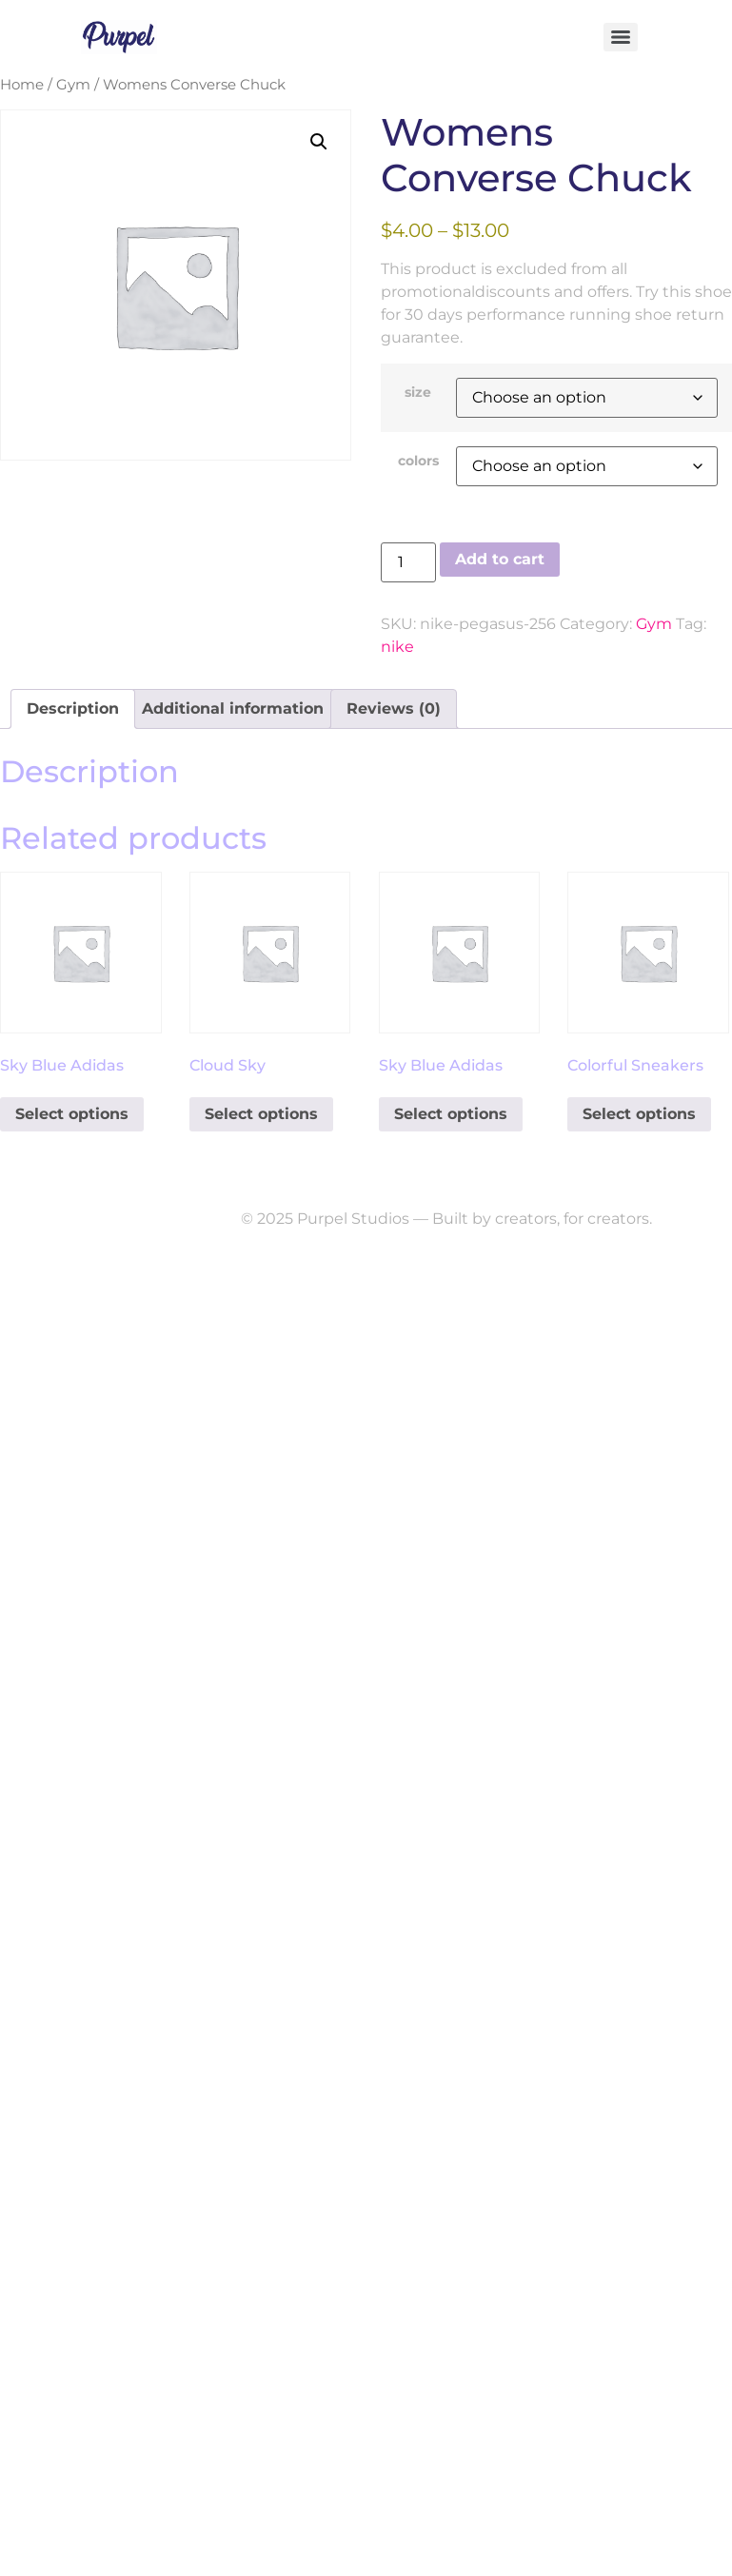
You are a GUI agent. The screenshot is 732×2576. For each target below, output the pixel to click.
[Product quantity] (408, 562)
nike (397, 647)
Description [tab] (73, 708)
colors (418, 460)
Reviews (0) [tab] (393, 708)
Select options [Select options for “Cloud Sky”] (261, 1114)
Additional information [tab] (233, 708)
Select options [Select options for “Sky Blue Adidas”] (72, 1114)
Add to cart (499, 559)
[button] (319, 142)
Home (22, 84)
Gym (73, 84)
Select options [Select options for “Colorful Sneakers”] (639, 1114)
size (418, 392)
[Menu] (620, 37)
